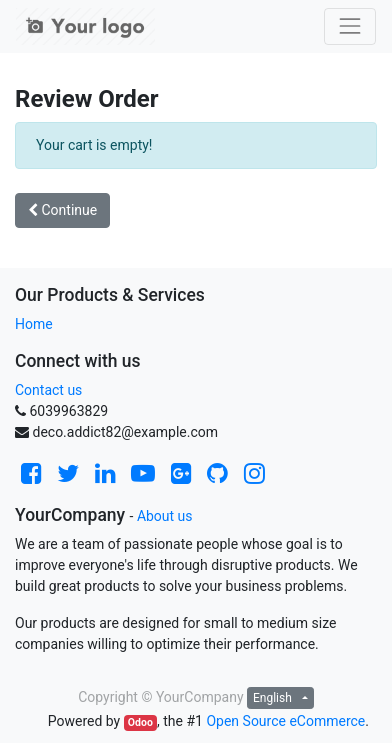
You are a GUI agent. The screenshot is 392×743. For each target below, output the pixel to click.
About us (165, 516)
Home (34, 324)
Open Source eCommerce (285, 721)
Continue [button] (62, 210)
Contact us (48, 390)
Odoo (140, 722)
